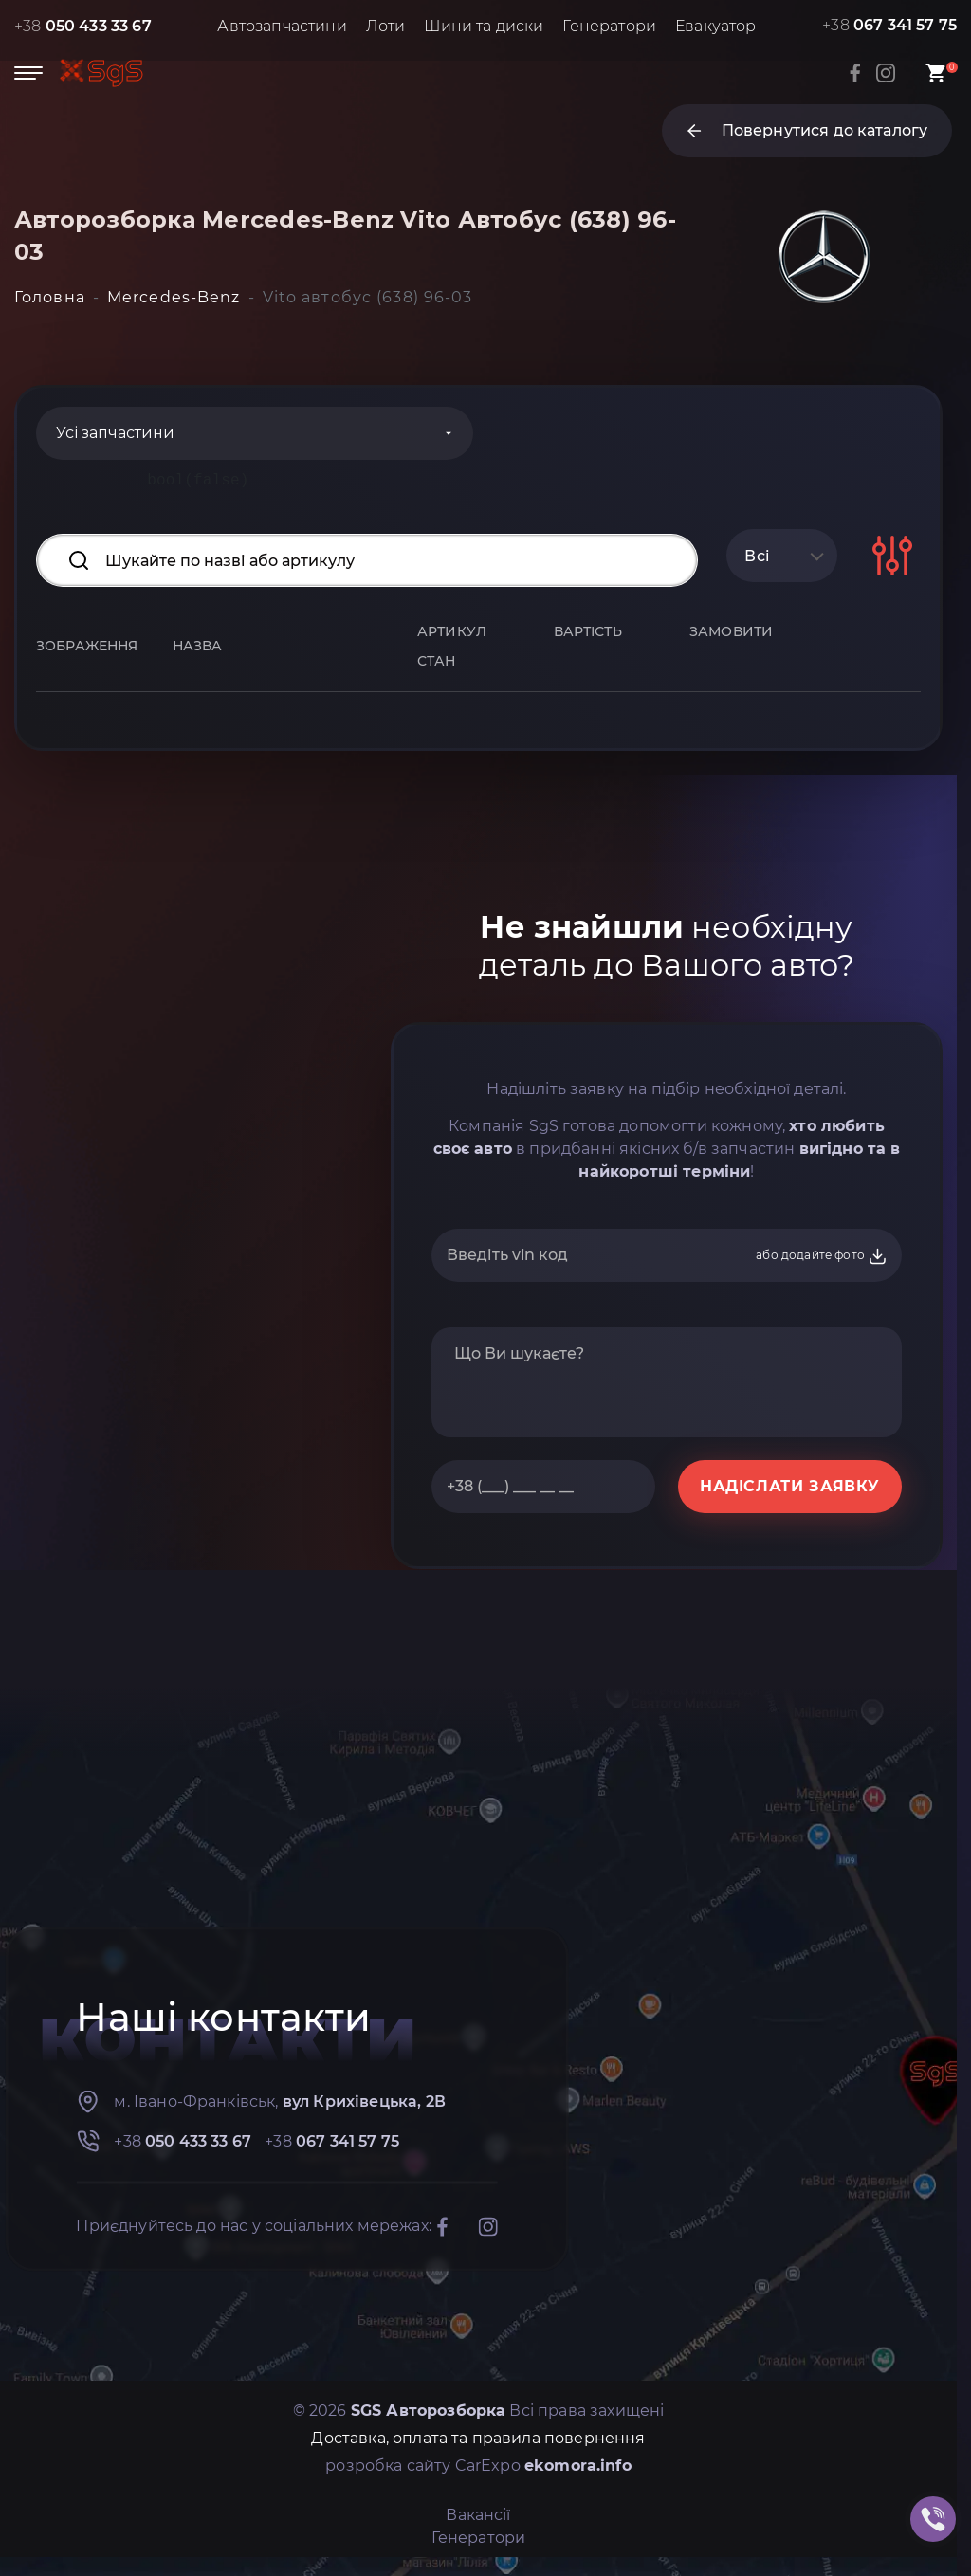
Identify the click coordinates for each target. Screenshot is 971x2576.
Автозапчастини (281, 26)
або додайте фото (822, 1256)
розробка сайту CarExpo (478, 2466)
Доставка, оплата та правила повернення (478, 2438)
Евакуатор (715, 26)
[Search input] (367, 560)
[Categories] (254, 433)
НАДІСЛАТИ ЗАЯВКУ (790, 1486)
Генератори (609, 26)
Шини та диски (483, 26)
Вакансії (478, 2515)
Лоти (386, 26)
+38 (83, 26)
